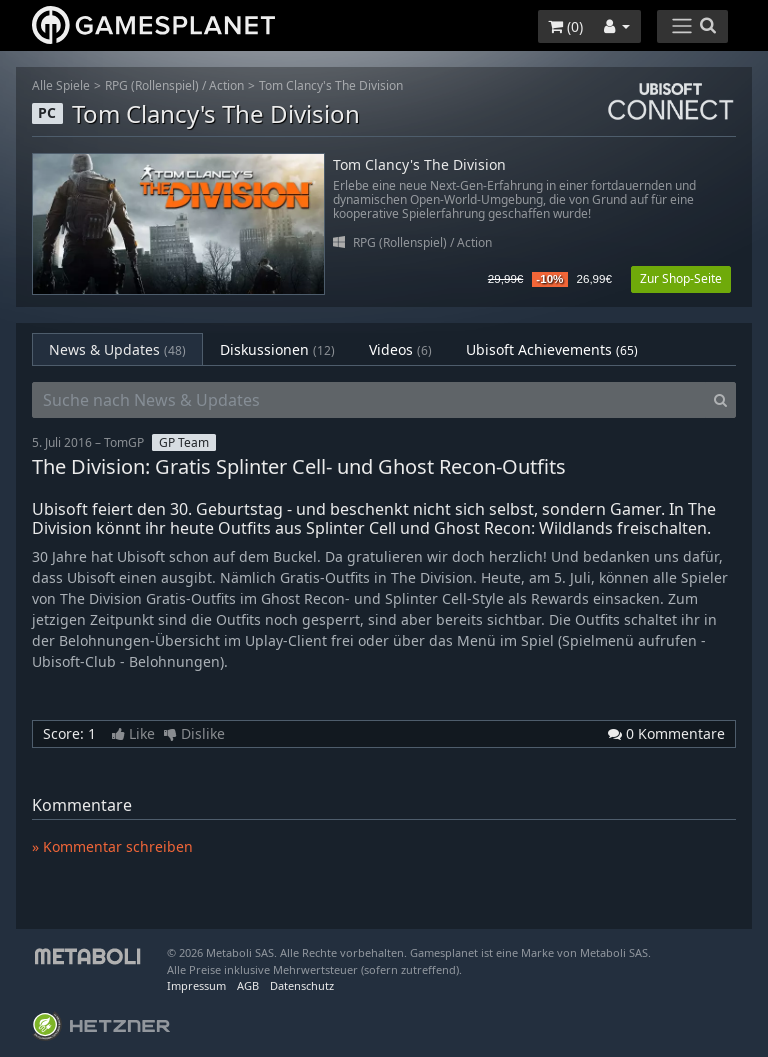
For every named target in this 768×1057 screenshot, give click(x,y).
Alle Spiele (61, 85)
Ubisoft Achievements (552, 349)
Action (226, 85)
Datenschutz (302, 985)
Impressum (196, 985)
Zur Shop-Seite (681, 278)
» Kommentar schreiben (112, 846)
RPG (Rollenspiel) (152, 85)
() (565, 26)
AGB (248, 985)
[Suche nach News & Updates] (369, 400)
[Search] (720, 400)
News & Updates (117, 349)
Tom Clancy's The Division (331, 85)
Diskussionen (277, 349)
